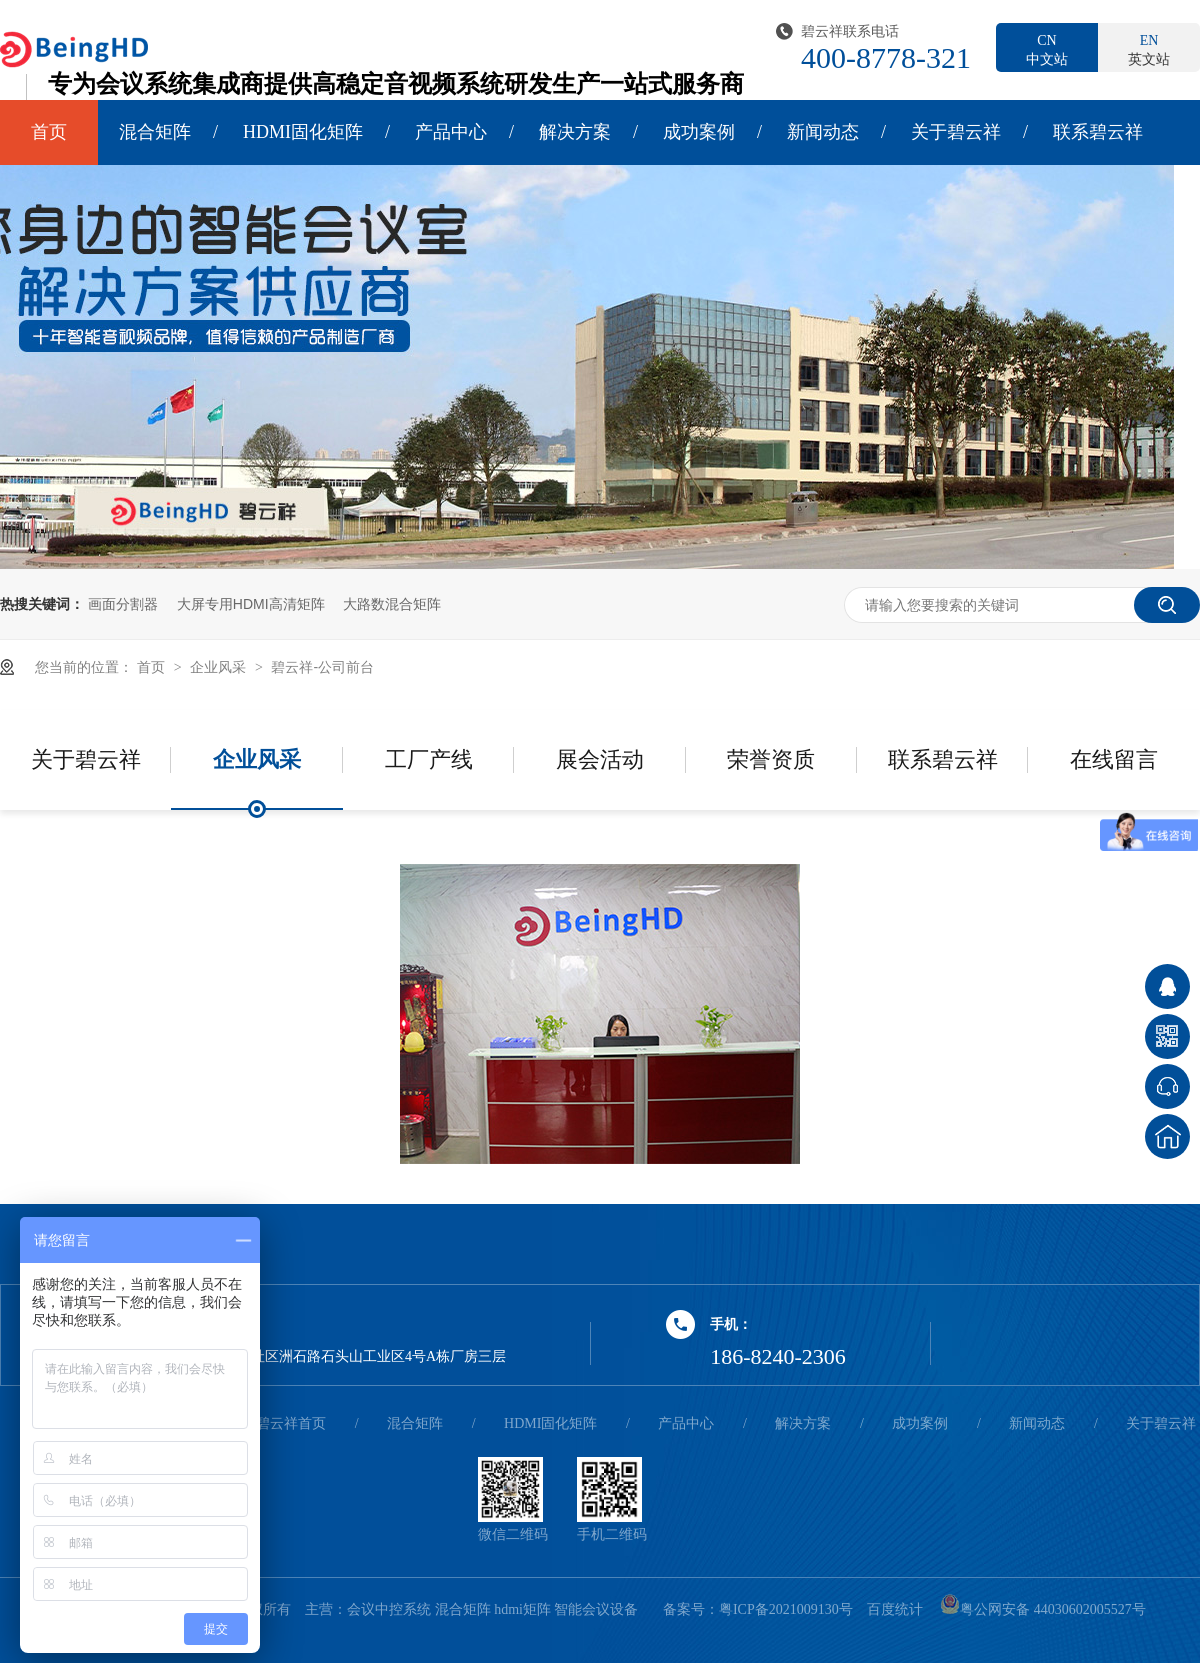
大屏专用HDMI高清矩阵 (251, 604)
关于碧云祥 (956, 132)
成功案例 (699, 132)
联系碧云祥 (1098, 132)
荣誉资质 (771, 759)
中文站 (1047, 49)
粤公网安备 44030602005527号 (1043, 1609)
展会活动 (600, 759)
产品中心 (451, 132)
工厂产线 (429, 759)
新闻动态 (823, 132)
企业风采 (220, 667)
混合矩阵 (155, 132)
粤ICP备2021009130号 (786, 1609)
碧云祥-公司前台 (322, 667)
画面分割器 (123, 604)
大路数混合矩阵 (392, 604)
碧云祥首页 (291, 1423)
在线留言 (1114, 759)
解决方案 (575, 132)
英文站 (1149, 49)
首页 (49, 132)
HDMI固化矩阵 (303, 132)
